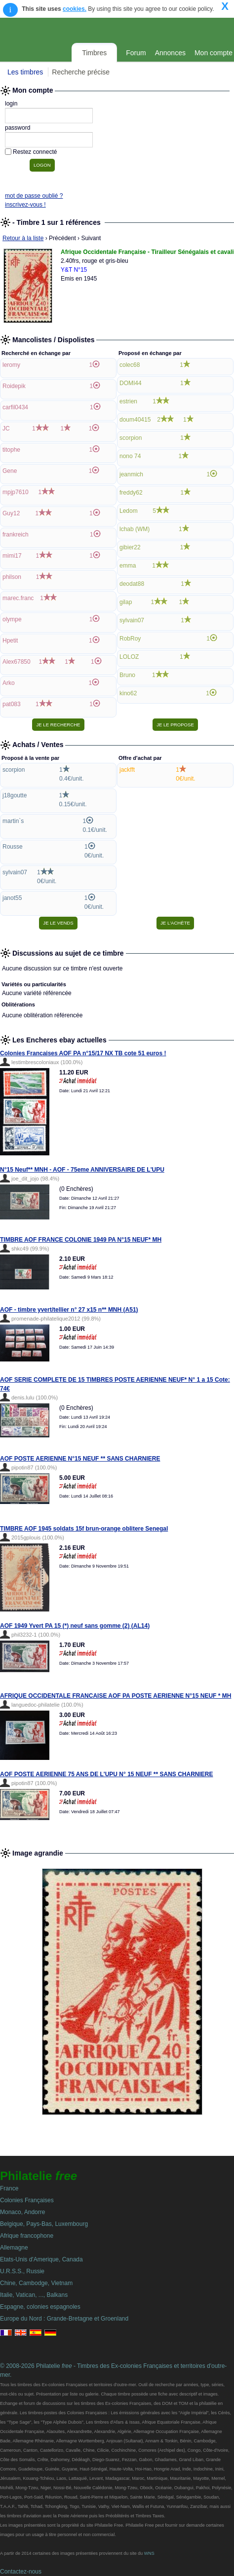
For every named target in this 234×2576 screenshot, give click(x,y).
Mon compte (214, 53)
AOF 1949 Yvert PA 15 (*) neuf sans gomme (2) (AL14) (75, 1625)
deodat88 (131, 583)
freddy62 (131, 492)
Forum (136, 53)
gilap (125, 602)
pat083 (11, 704)
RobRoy (130, 638)
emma (127, 565)
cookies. (74, 8)
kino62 (128, 693)
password (17, 127)
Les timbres (25, 72)
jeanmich (131, 474)
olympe (12, 619)
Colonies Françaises (27, 2200)
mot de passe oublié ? (34, 195)
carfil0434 (15, 407)
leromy (11, 364)
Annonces (170, 53)
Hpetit (10, 640)
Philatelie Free (100, 29)
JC (6, 428)
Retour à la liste (22, 238)
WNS (149, 2553)
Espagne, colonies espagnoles (40, 2306)
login (11, 103)
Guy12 (11, 513)
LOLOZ (129, 656)
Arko (8, 683)
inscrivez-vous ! (25, 204)
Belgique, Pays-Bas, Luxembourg (44, 2223)
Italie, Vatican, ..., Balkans (34, 2294)
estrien (128, 401)
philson (11, 576)
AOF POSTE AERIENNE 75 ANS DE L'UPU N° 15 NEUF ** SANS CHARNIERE (106, 1774)
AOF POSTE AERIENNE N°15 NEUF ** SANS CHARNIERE (80, 1458)
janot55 (12, 897)
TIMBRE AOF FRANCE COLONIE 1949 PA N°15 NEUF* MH (80, 1239)
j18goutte (14, 795)
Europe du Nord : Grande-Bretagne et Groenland (64, 2318)
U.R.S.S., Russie (22, 2271)
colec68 (129, 364)
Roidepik (14, 386)
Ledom (128, 510)
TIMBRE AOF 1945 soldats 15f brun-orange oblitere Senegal (84, 1528)
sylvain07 (131, 620)
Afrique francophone (26, 2235)
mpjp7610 (15, 492)
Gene (9, 470)
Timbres (94, 53)
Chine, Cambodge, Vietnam (36, 2283)
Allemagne (14, 2247)
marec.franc (18, 598)
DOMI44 (130, 383)
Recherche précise (81, 72)
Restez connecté (35, 151)
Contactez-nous (20, 2571)
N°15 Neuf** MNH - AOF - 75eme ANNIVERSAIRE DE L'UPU (82, 1169)
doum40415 (135, 419)
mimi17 (12, 555)
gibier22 (130, 547)
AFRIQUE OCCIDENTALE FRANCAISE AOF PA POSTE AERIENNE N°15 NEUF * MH (115, 1695)
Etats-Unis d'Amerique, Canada (41, 2259)
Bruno (127, 675)
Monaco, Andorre (22, 2212)
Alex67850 (16, 661)
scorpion (130, 437)
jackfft (127, 769)
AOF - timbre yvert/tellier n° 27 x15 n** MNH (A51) (69, 1309)
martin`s (13, 821)
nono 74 (130, 456)
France (9, 2188)
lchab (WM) (134, 529)
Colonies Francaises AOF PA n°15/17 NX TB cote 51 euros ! (83, 1053)
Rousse (12, 846)
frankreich (15, 534)
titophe (11, 449)
